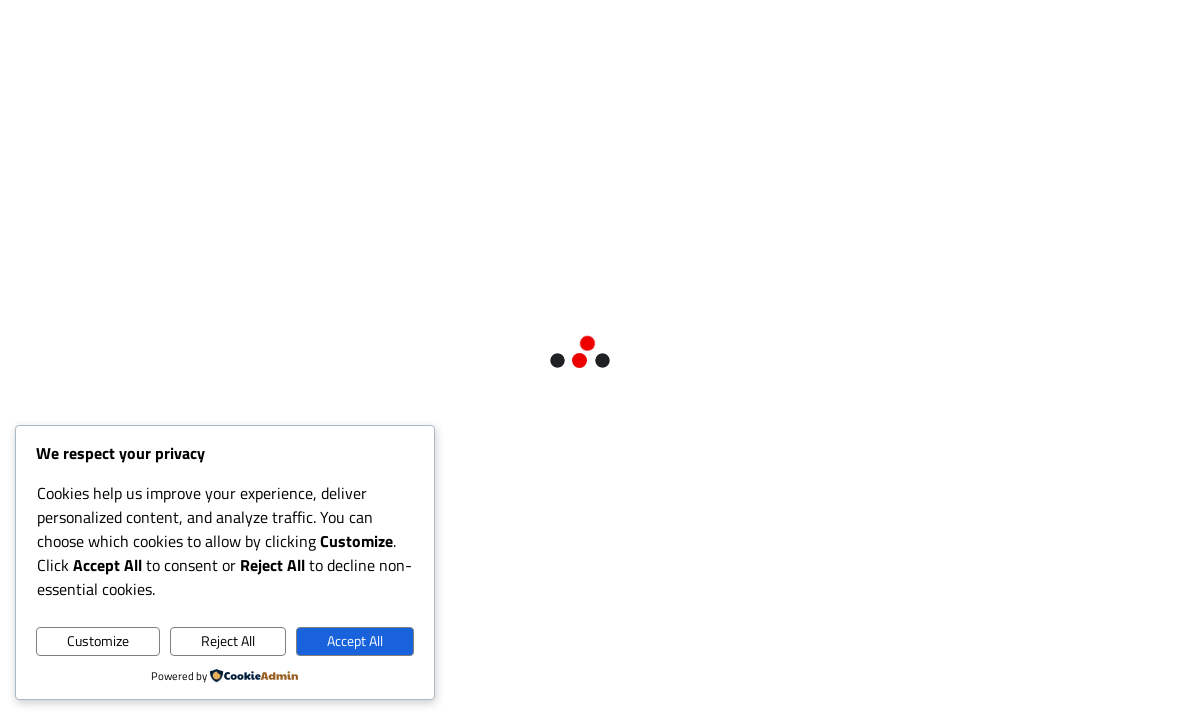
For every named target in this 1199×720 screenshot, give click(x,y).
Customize (98, 641)
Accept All (355, 641)
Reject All (228, 641)
